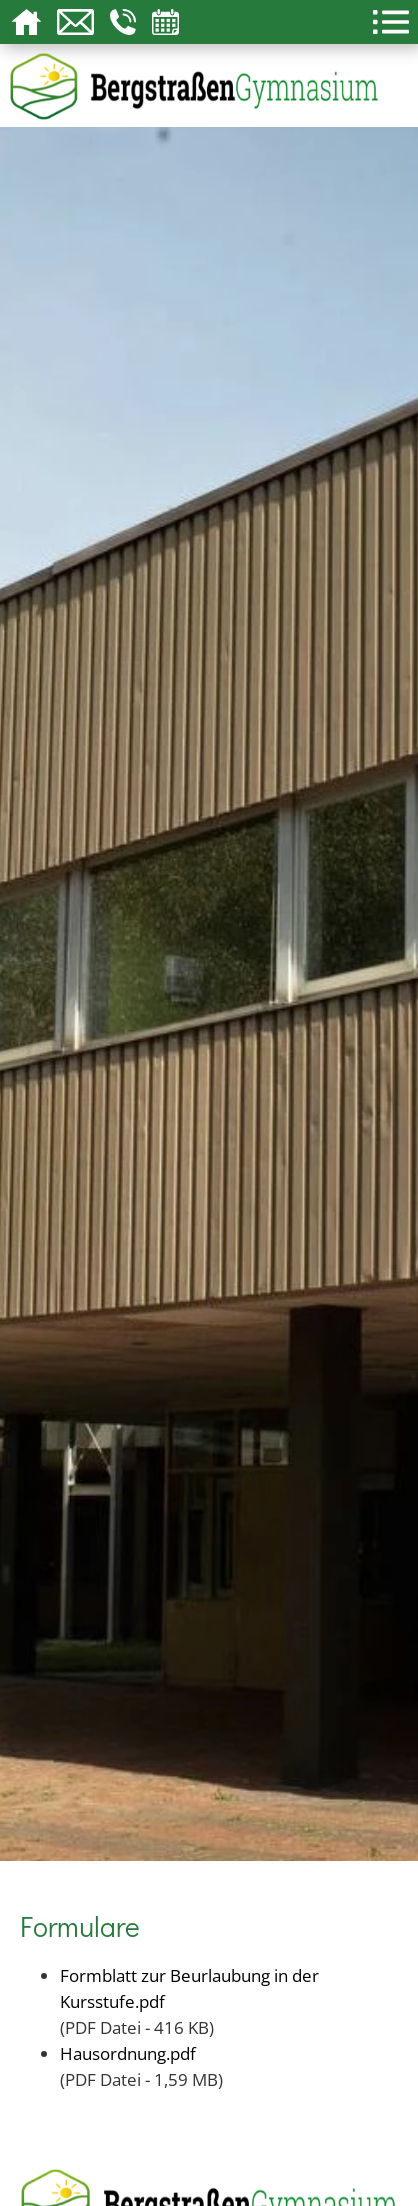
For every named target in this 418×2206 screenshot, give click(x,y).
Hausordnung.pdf (128, 2053)
